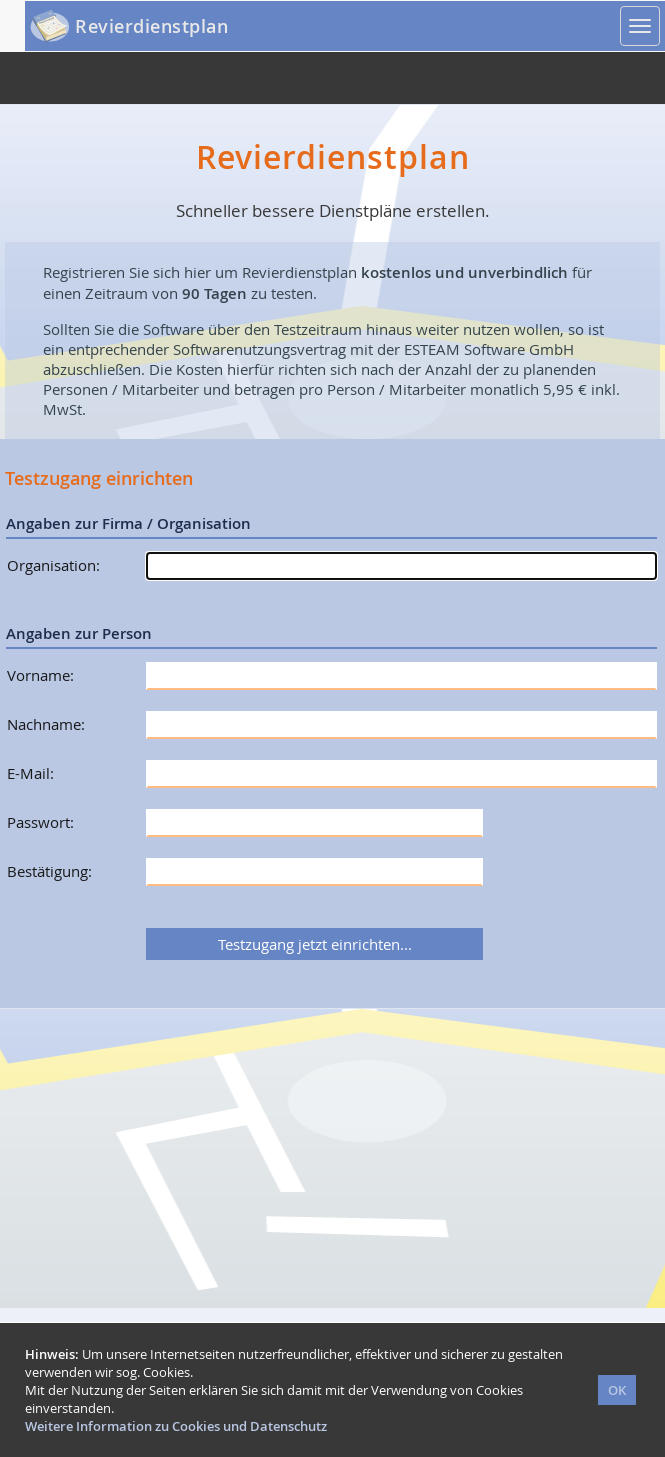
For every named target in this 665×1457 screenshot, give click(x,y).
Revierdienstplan (151, 26)
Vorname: (40, 675)
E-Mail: (30, 773)
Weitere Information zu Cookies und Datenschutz (176, 1426)
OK (617, 1390)
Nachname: (46, 724)
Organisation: (53, 565)
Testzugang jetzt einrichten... (315, 944)
